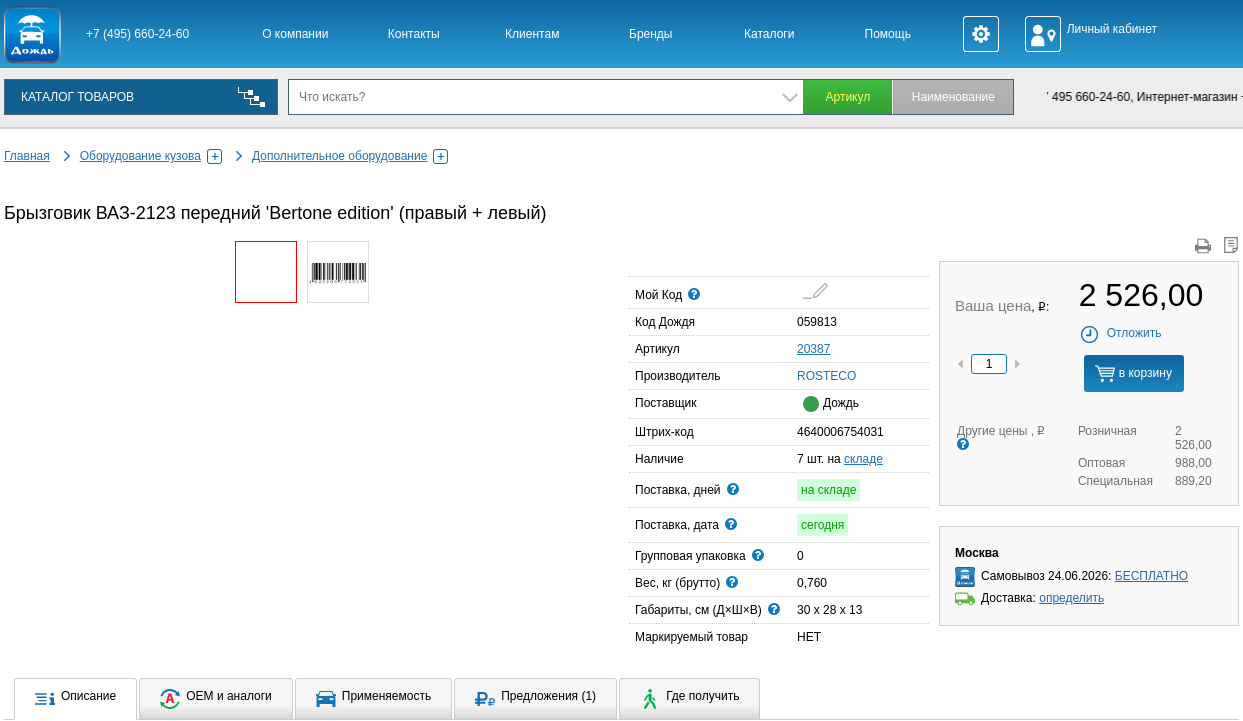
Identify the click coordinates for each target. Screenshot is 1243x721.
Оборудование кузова (151, 156)
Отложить (1120, 333)
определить (1071, 598)
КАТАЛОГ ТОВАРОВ (77, 97)
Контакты (414, 34)
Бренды (650, 34)
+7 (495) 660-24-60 (137, 34)
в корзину (1133, 373)
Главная (27, 156)
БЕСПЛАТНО (1151, 576)
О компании (295, 34)
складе (863, 459)
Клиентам (532, 34)
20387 (813, 349)
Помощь (888, 34)
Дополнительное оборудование (350, 156)
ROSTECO (803, 375)
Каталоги (769, 34)
